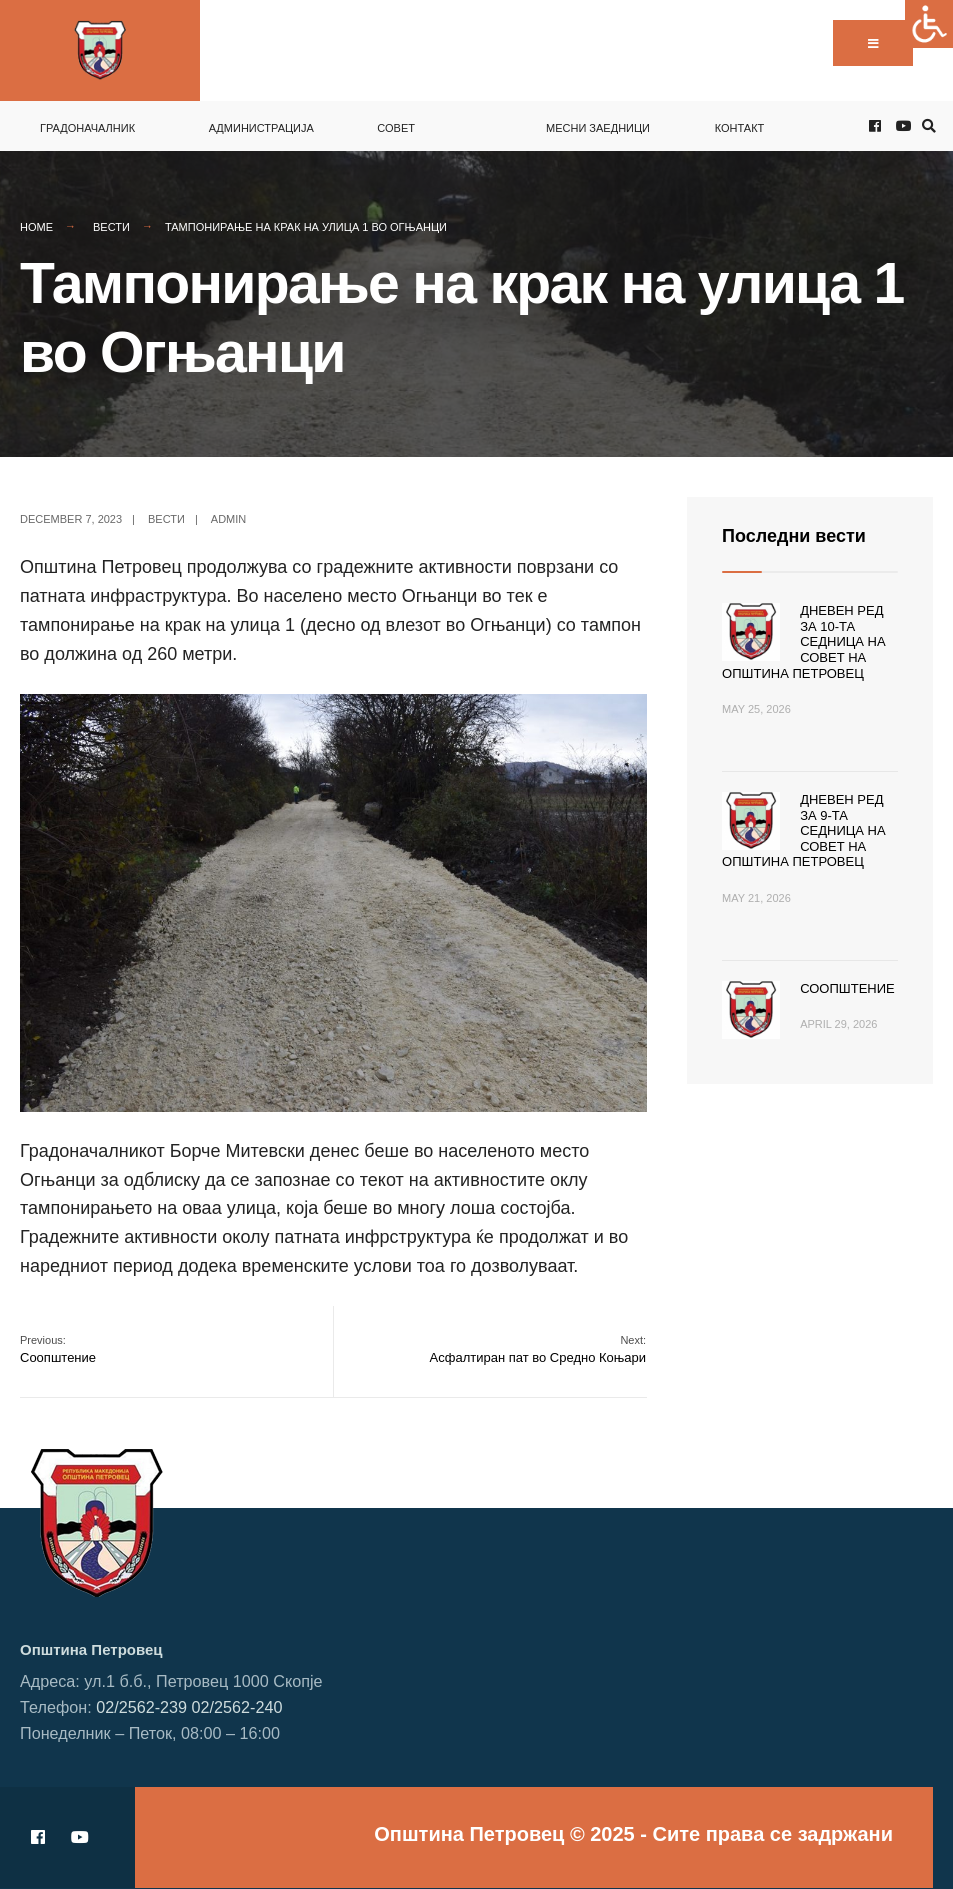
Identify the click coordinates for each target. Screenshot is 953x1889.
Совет (396, 128)
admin (228, 519)
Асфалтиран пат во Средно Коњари (538, 1349)
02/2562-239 (141, 1707)
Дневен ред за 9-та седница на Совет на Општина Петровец (804, 830)
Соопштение (58, 1349)
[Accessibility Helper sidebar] (929, 24)
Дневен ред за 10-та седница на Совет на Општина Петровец (804, 641)
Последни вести (794, 536)
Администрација (261, 128)
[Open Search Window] (926, 126)
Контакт (740, 128)
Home (36, 227)
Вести (111, 227)
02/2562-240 (237, 1707)
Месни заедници (598, 128)
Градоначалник (87, 128)
